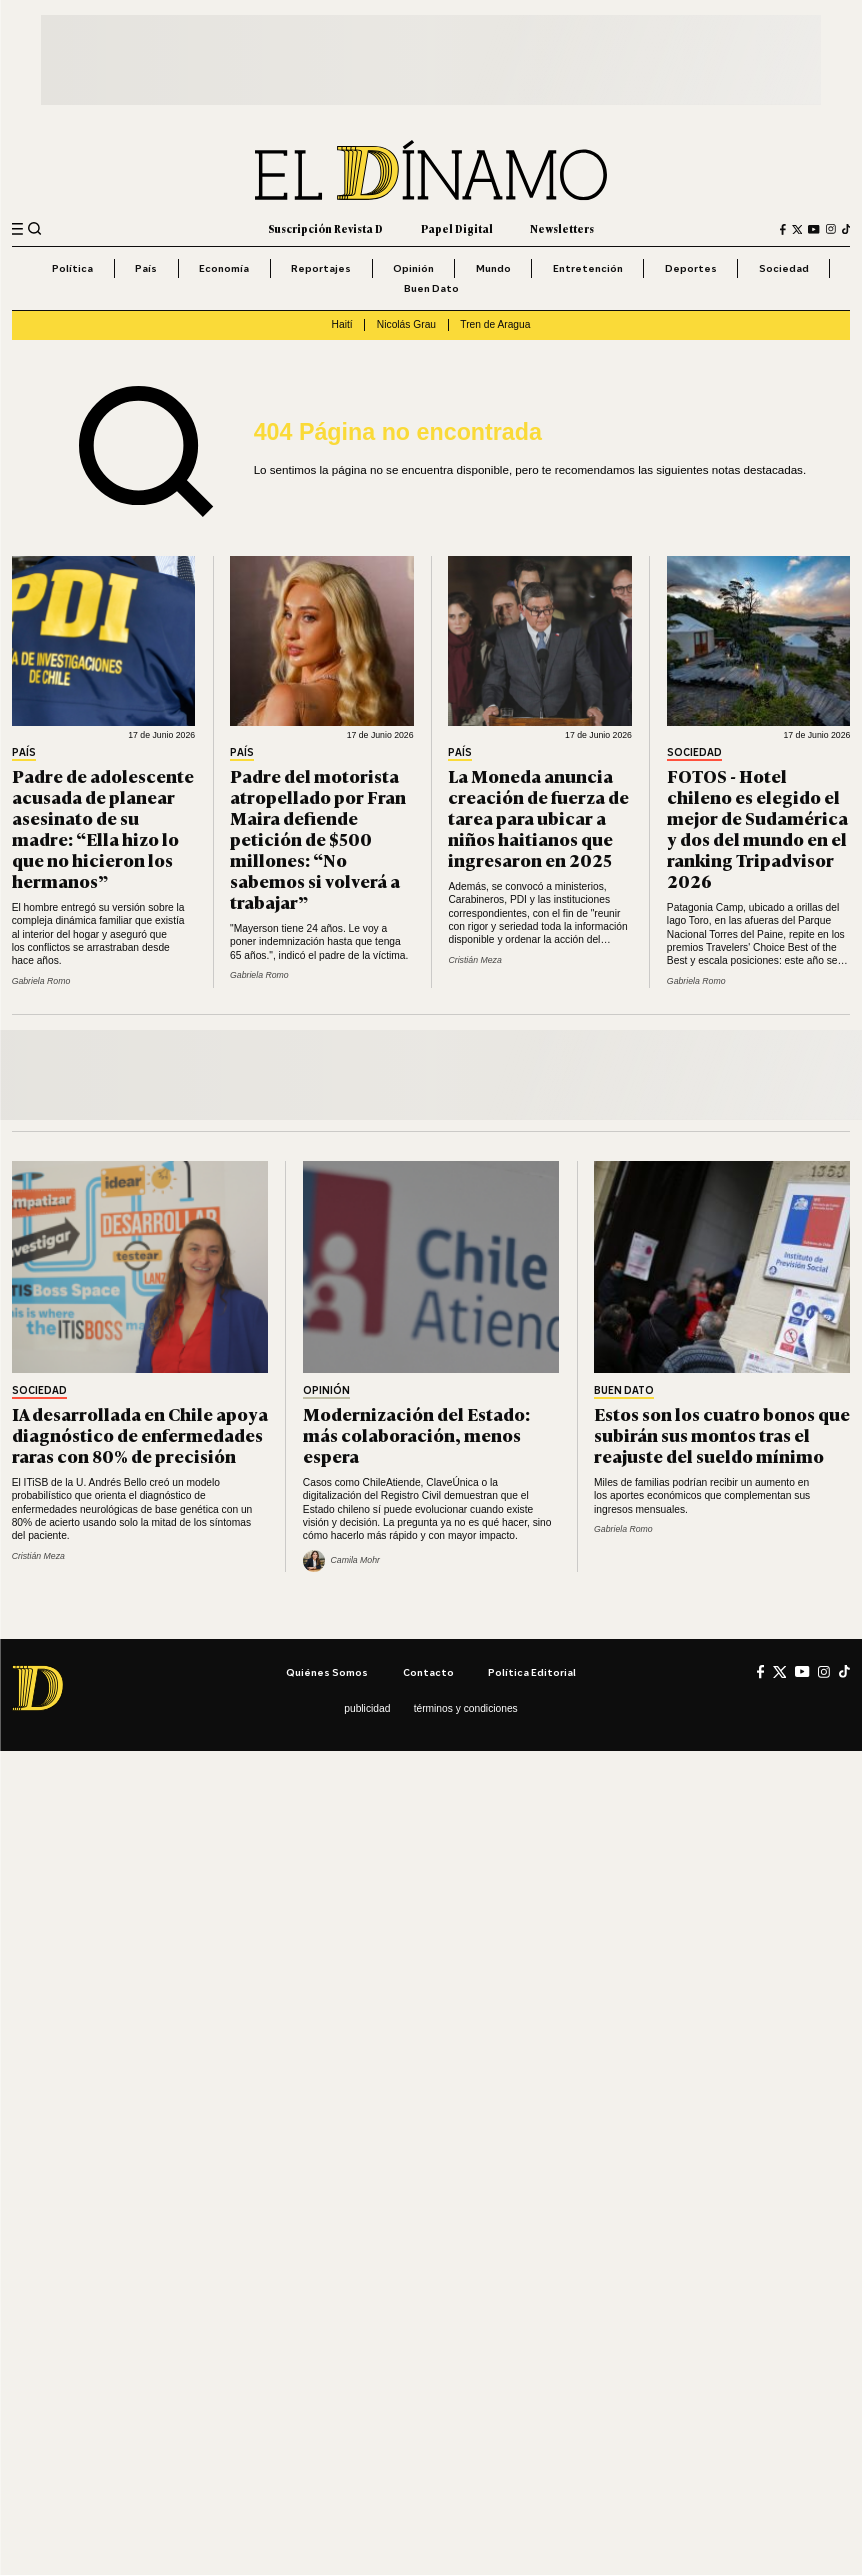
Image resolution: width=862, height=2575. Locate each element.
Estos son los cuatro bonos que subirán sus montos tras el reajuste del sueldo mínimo (722, 1434)
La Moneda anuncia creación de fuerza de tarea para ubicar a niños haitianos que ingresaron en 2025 (538, 817)
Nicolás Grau (406, 324)
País (146, 268)
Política (72, 268)
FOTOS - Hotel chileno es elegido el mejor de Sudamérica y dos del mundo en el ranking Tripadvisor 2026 (757, 827)
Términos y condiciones (466, 1708)
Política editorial (532, 1672)
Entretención (588, 268)
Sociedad (784, 268)
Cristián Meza (474, 960)
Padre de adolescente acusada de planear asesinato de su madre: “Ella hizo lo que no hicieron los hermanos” (103, 827)
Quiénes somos (327, 1672)
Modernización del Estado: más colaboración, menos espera (416, 1434)
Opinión (413, 268)
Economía (224, 268)
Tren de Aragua (495, 324)
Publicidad (367, 1708)
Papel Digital (457, 228)
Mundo (493, 268)
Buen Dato (431, 288)
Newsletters (562, 228)
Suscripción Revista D (325, 228)
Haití (342, 324)
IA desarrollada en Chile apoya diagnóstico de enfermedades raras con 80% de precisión (140, 1434)
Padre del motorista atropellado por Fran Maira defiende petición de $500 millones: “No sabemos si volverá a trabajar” (318, 838)
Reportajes (321, 268)
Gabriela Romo (41, 981)
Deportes (691, 268)
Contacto (428, 1672)
